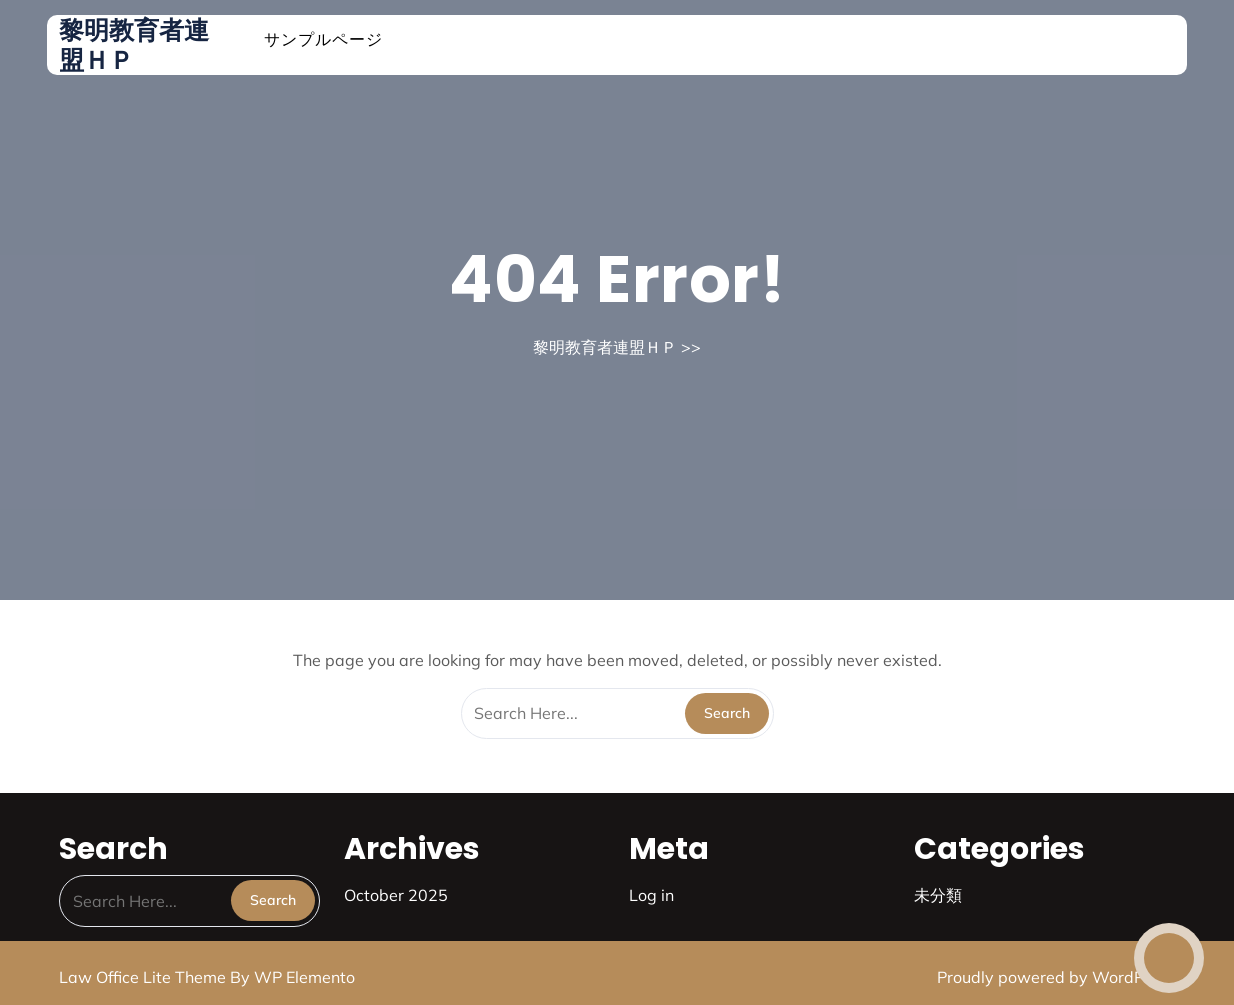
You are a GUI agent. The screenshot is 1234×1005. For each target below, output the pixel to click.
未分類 (938, 895)
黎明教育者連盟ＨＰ (134, 44)
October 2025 (396, 895)
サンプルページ (323, 39)
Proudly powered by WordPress (1056, 977)
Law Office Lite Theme (144, 977)
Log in (651, 895)
